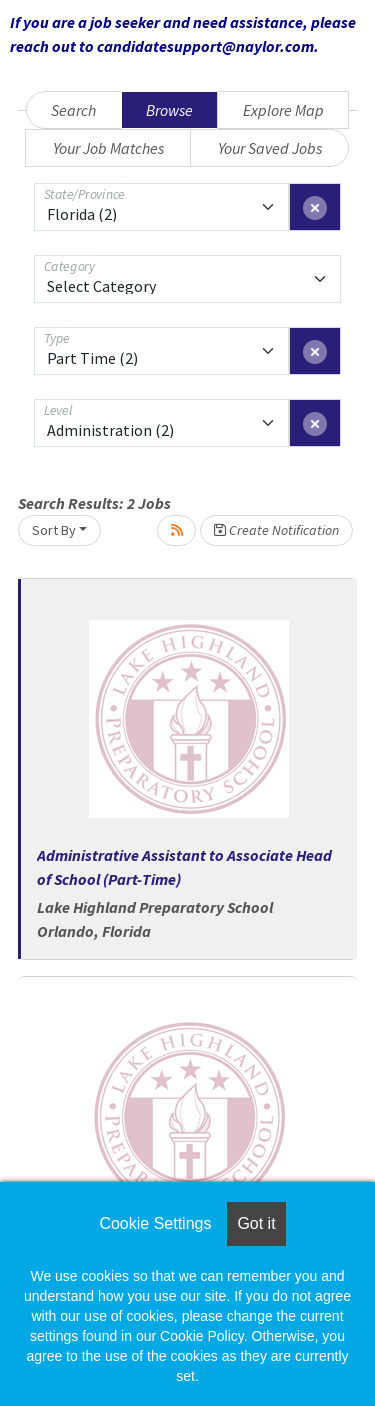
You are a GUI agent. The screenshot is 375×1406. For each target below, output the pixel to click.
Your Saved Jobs (270, 148)
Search (73, 110)
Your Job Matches (108, 148)
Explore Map (283, 110)
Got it (256, 1223)
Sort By (54, 530)
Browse (169, 110)
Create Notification (276, 530)
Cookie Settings (155, 1223)
